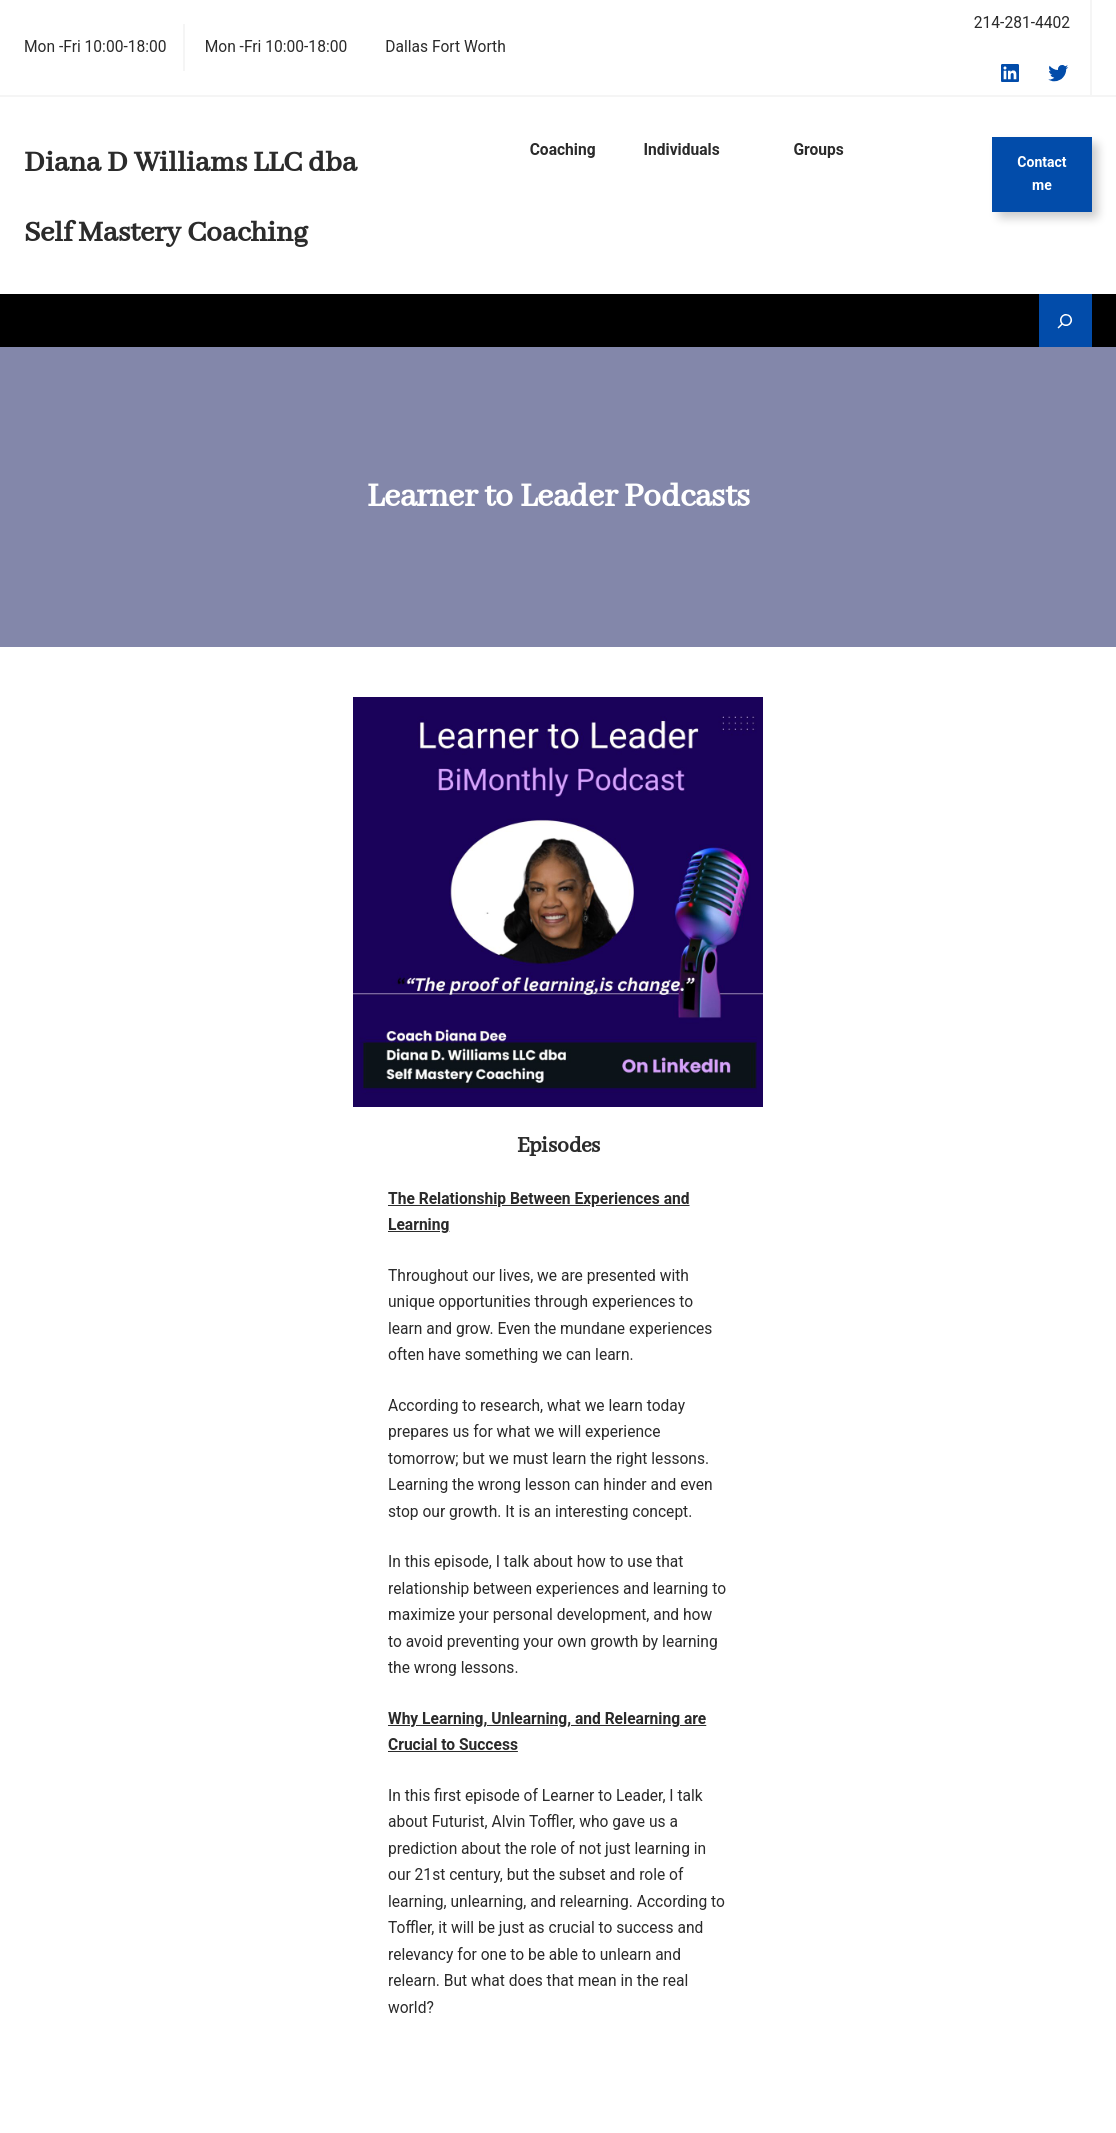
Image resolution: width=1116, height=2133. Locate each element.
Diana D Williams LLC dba (190, 163)
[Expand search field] (1065, 320)
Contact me (1041, 174)
